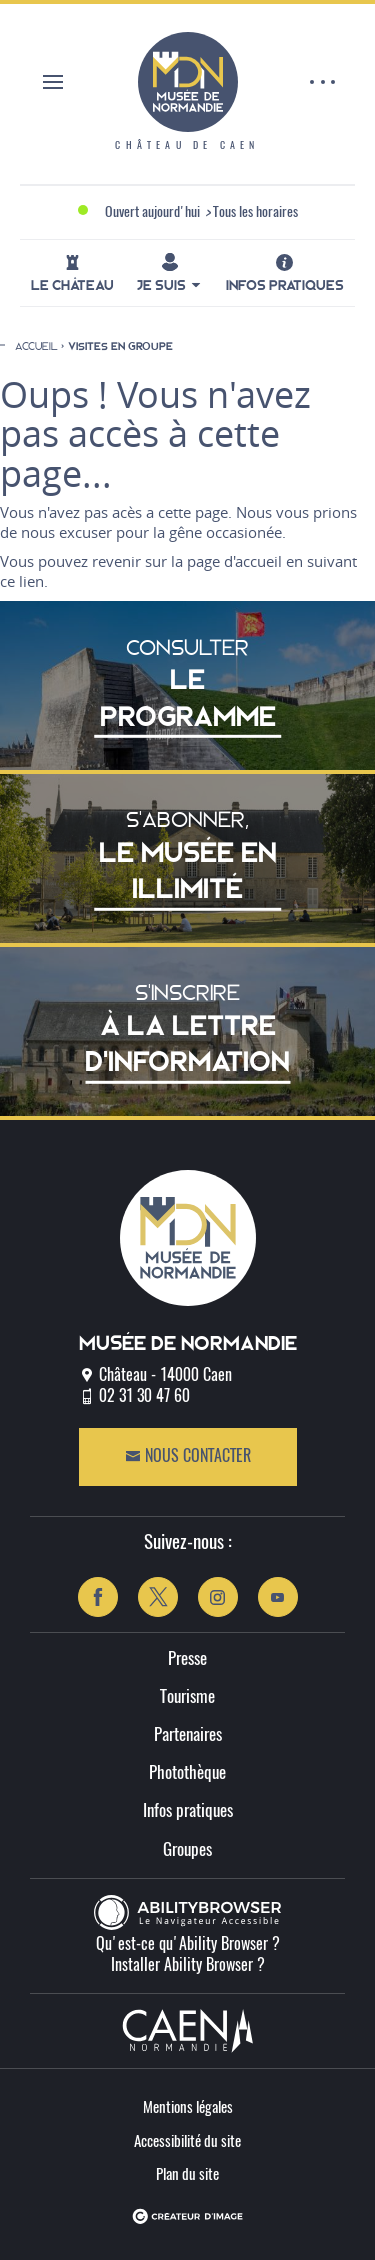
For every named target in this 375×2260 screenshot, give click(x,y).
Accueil (36, 346)
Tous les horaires (255, 213)
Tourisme (187, 1697)
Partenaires (188, 1735)
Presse (187, 1659)
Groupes (187, 1850)
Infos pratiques (188, 1811)
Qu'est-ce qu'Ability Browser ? (188, 1945)
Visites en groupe (120, 346)
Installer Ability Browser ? (188, 1966)
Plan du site (187, 2175)
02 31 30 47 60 (144, 1397)
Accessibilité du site (187, 2142)
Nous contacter (188, 1456)
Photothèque (187, 1773)
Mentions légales (188, 2108)
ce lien (22, 581)
